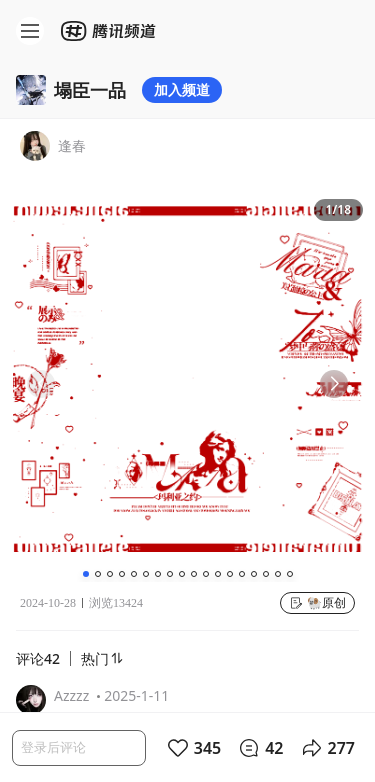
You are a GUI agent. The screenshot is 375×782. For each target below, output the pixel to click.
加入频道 (182, 89)
